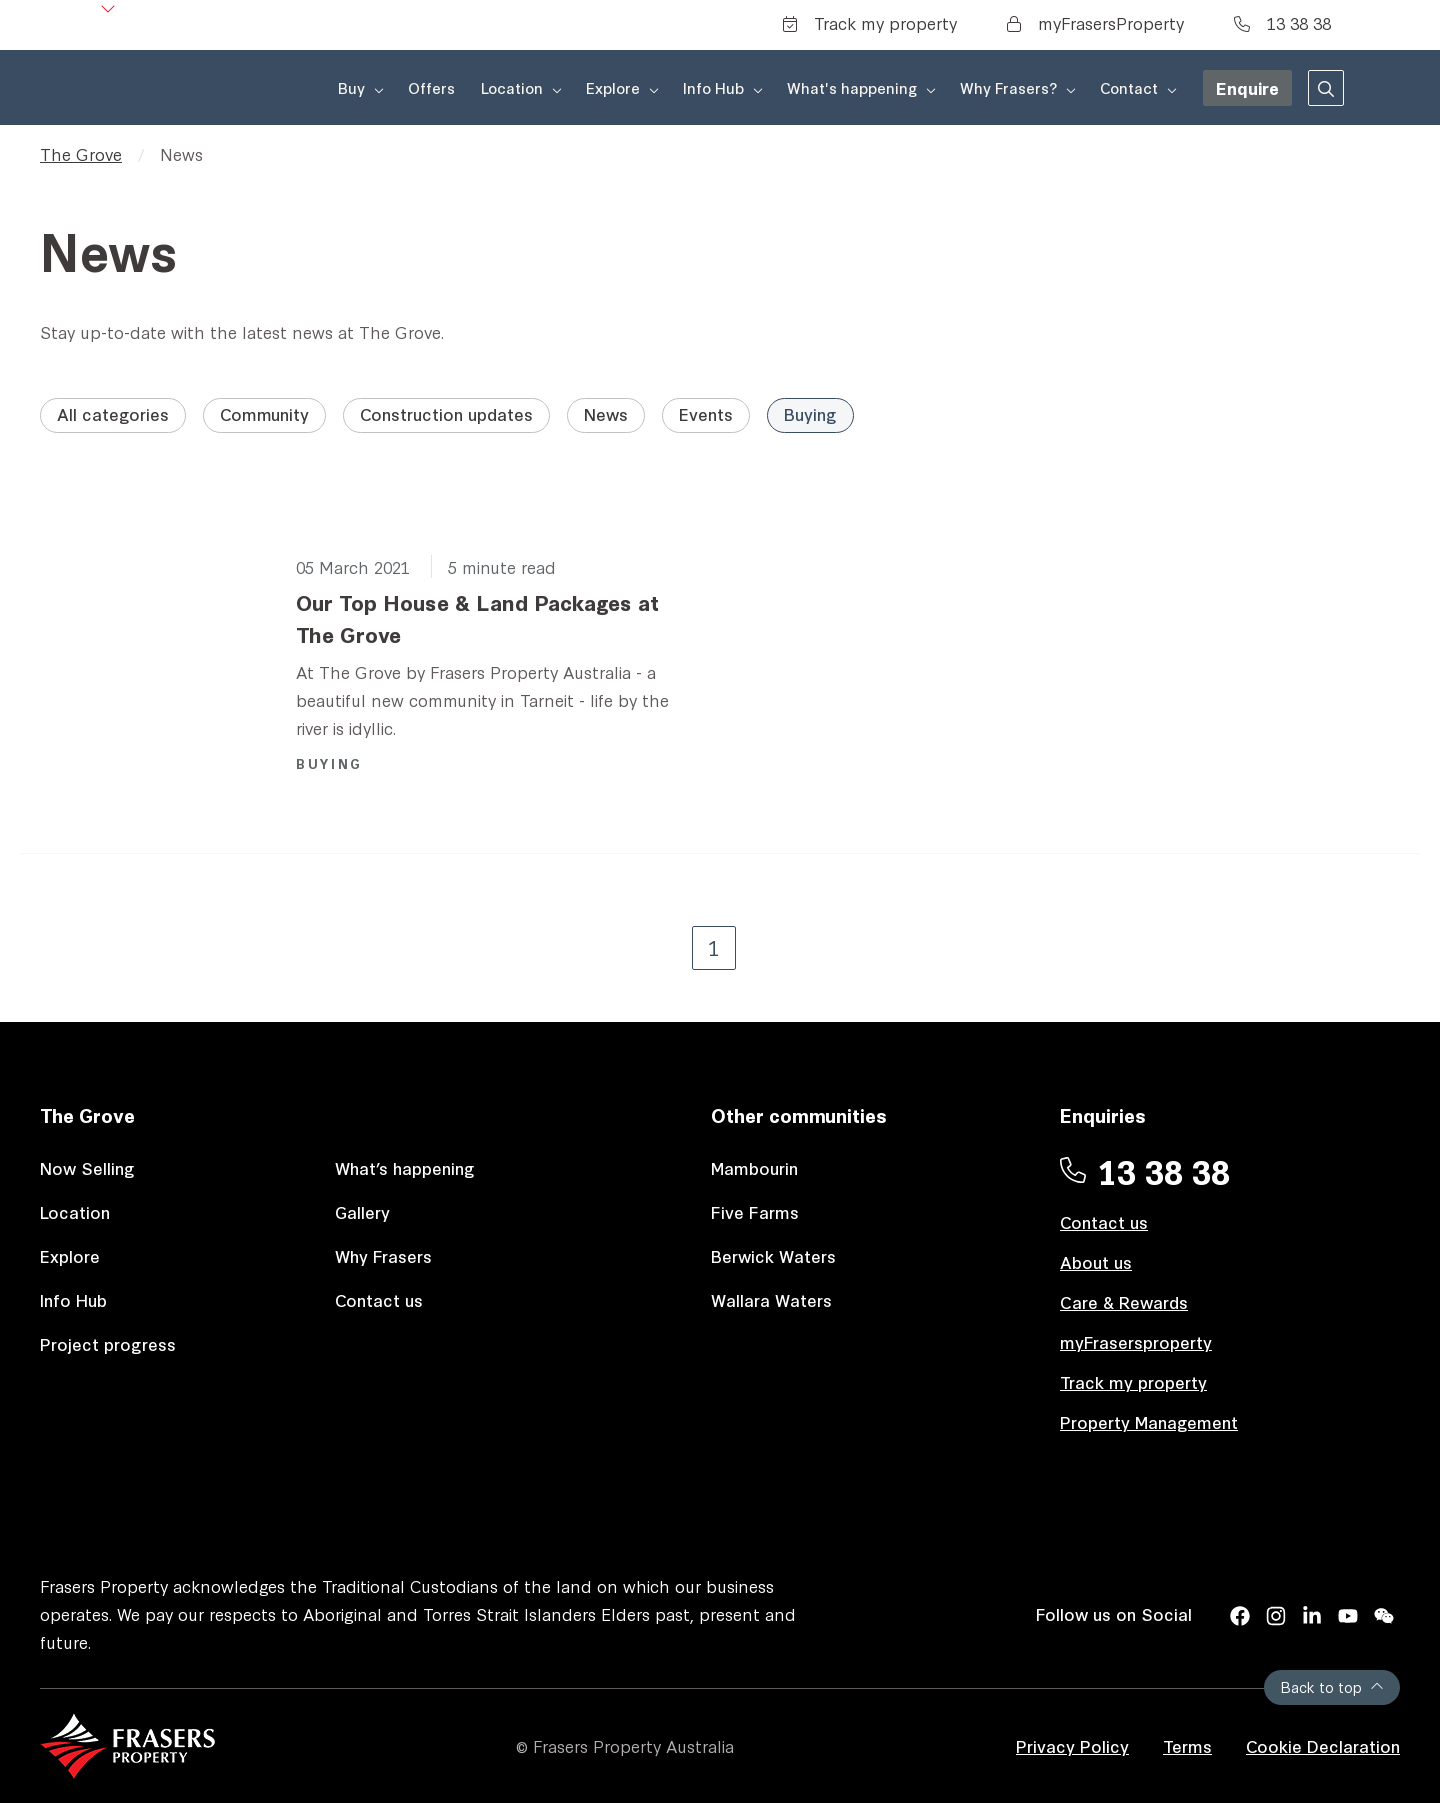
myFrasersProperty (1095, 22)
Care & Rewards (1124, 1301)
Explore (70, 1255)
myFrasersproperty (1136, 1341)
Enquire (1247, 87)
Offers (431, 87)
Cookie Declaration (1323, 1745)
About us (1096, 1261)
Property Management (1149, 1421)
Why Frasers (383, 1255)
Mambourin (754, 1167)
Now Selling (87, 1167)
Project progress (108, 1343)
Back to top (1332, 1686)
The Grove (81, 153)
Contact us (379, 1299)
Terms (1187, 1745)
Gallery (362, 1211)
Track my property (870, 22)
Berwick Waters (773, 1255)
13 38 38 (1282, 22)
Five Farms (755, 1211)
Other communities (799, 1114)
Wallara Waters (771, 1299)
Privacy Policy (1072, 1745)
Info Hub (73, 1299)
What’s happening (405, 1167)
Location (75, 1211)
